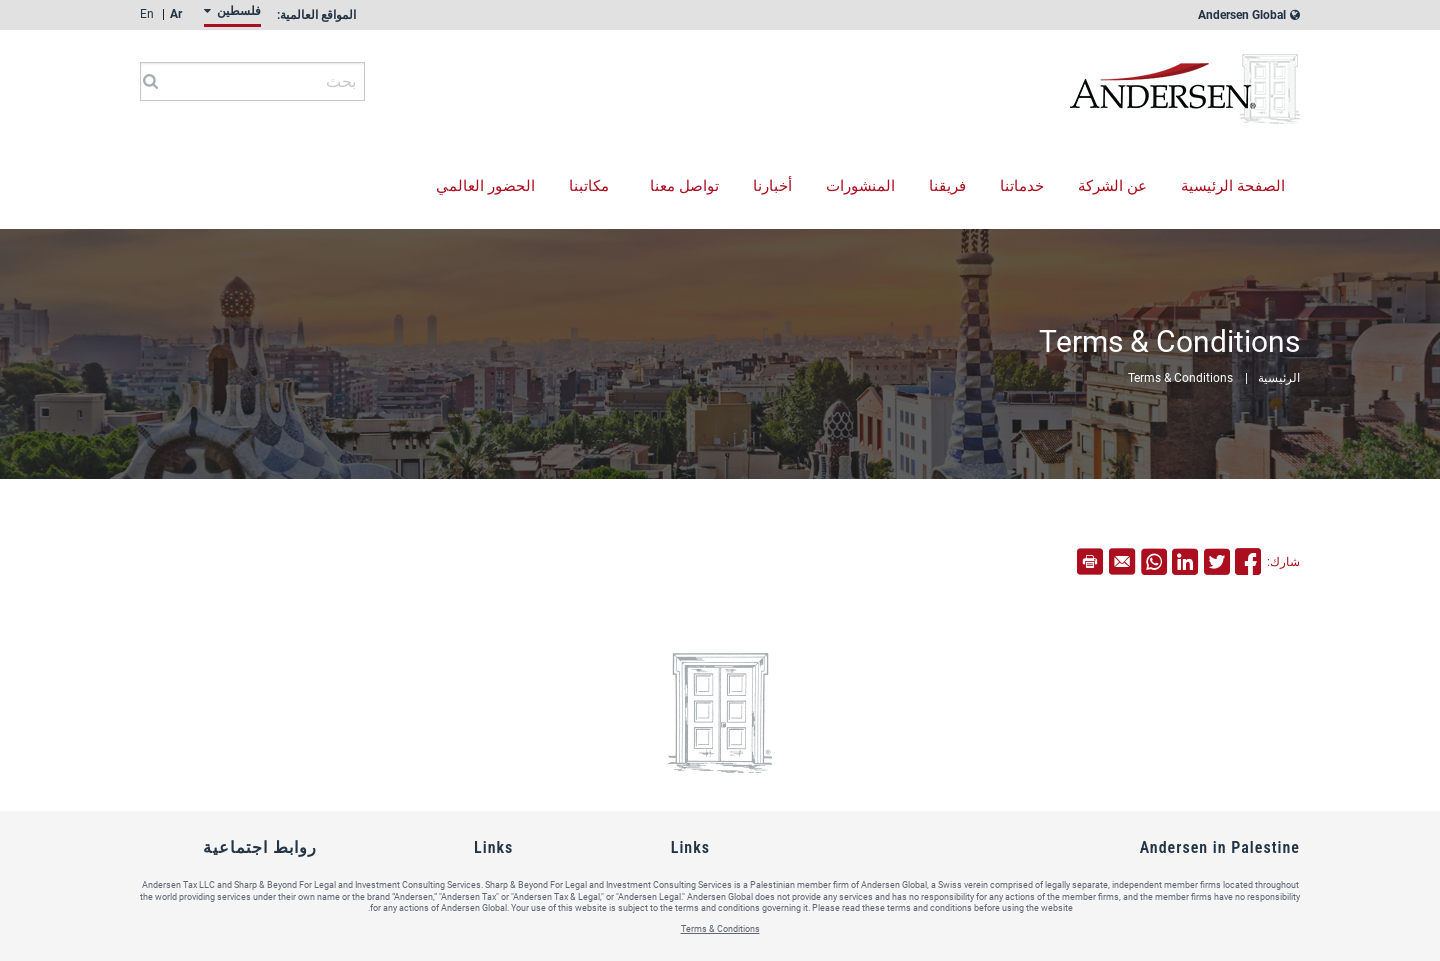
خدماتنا (1022, 186)
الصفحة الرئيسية (1233, 186)
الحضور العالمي (485, 186)
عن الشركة (1112, 186)
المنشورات (860, 186)
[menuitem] (229, 16)
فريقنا (947, 186)
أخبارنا (772, 186)
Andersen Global (1249, 15)
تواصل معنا (684, 186)
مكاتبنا (589, 186)
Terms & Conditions (1180, 378)
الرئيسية (1279, 378)
